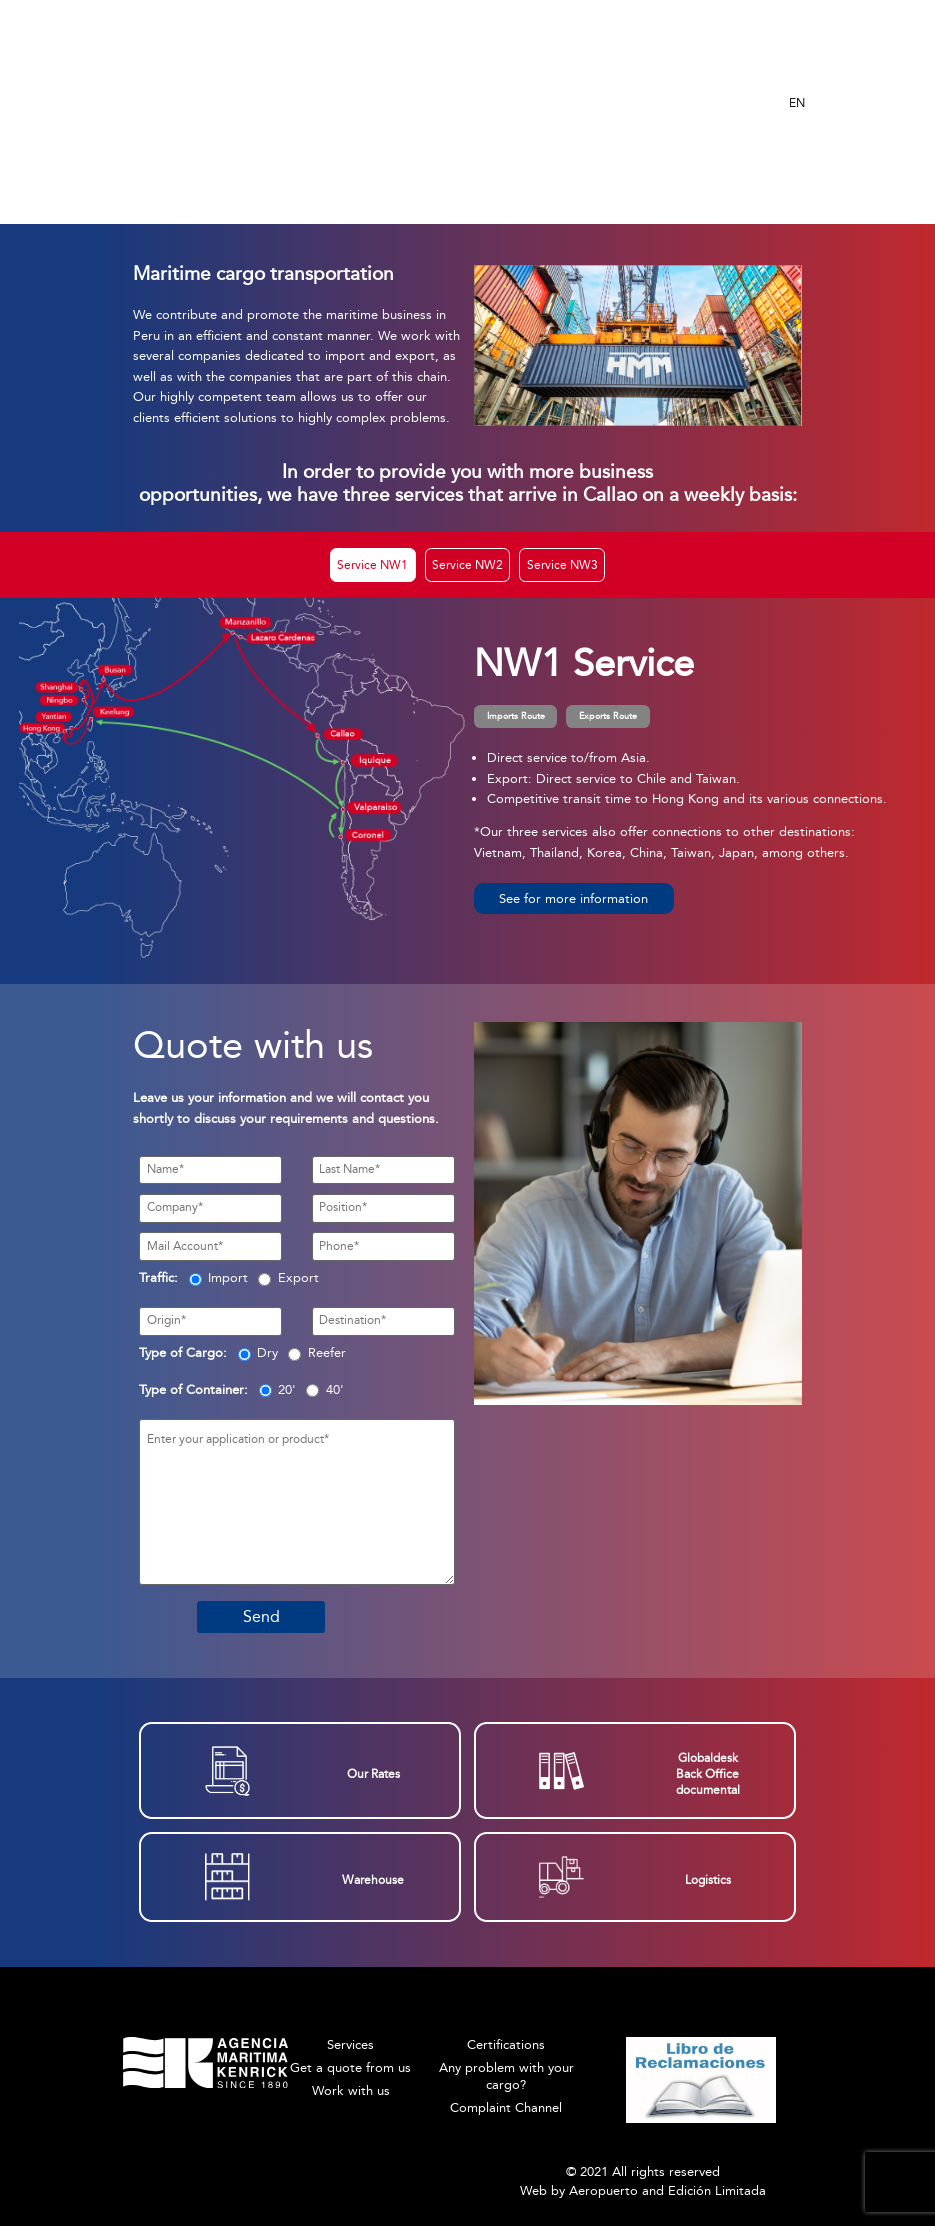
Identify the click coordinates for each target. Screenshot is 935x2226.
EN (797, 103)
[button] (574, 898)
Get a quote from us (350, 2067)
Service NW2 (467, 565)
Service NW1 (372, 565)
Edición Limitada (717, 2190)
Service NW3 (562, 565)
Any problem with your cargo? (506, 2076)
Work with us (351, 2090)
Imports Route (516, 716)
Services (350, 2044)
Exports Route (608, 716)
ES (796, 71)
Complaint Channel (506, 2107)
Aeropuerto (603, 2190)
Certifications (506, 2044)
